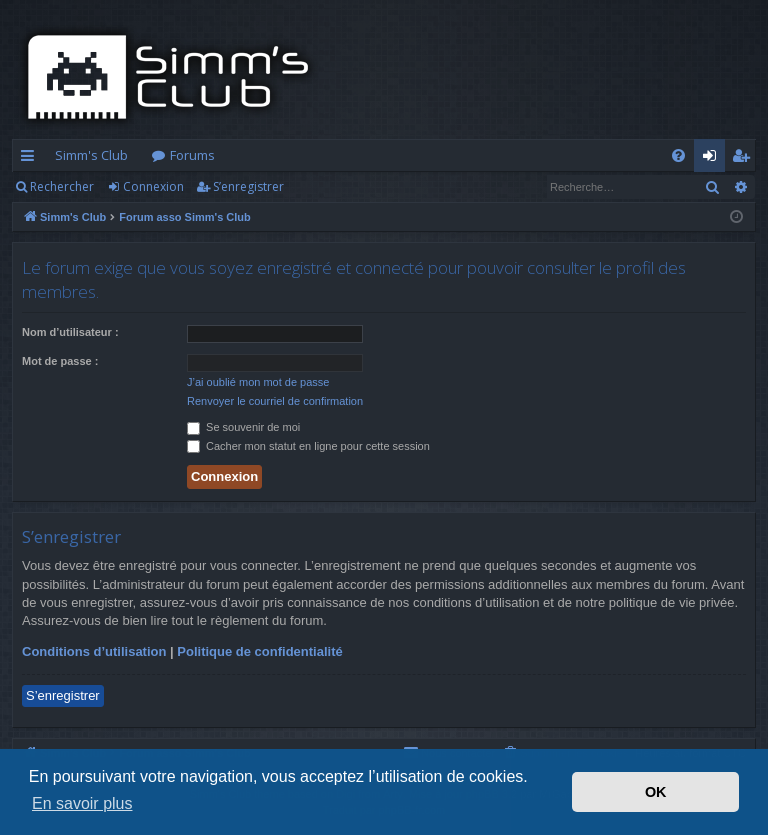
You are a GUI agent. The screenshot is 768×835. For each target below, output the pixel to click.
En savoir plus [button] (82, 803)
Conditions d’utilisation (94, 651)
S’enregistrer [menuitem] (744, 159)
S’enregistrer (248, 186)
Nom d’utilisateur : (70, 332)
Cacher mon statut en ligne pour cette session (308, 446)
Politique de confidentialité (259, 651)
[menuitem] (678, 155)
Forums (192, 155)
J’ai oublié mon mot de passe (258, 382)
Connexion (153, 186)
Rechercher (62, 186)
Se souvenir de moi (243, 427)
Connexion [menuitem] (713, 159)
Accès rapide (31, 159)
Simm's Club (91, 155)
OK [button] (656, 792)
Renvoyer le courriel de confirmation (275, 401)
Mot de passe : (60, 361)
